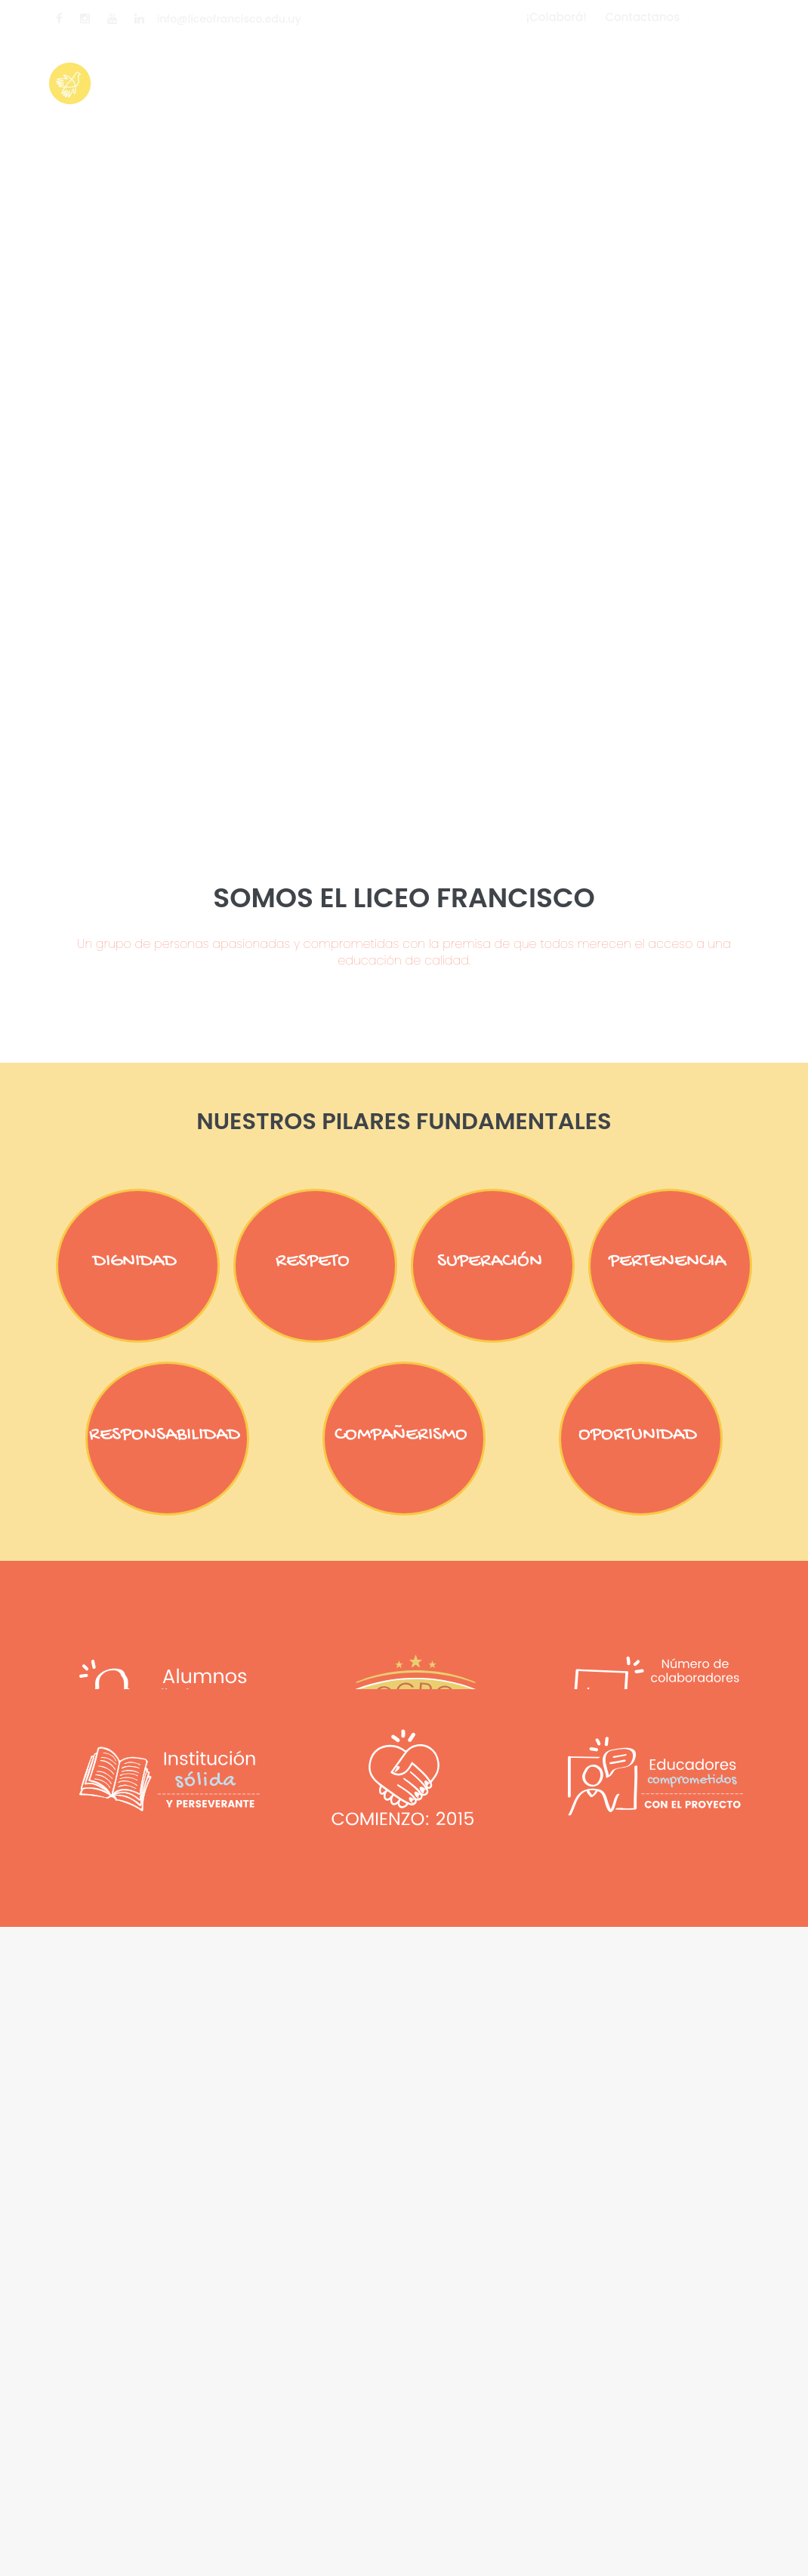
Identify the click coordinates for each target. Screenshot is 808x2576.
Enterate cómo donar (552, 72)
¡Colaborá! (556, 17)
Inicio (284, 72)
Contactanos (642, 17)
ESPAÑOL (731, 17)
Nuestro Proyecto (390, 72)
